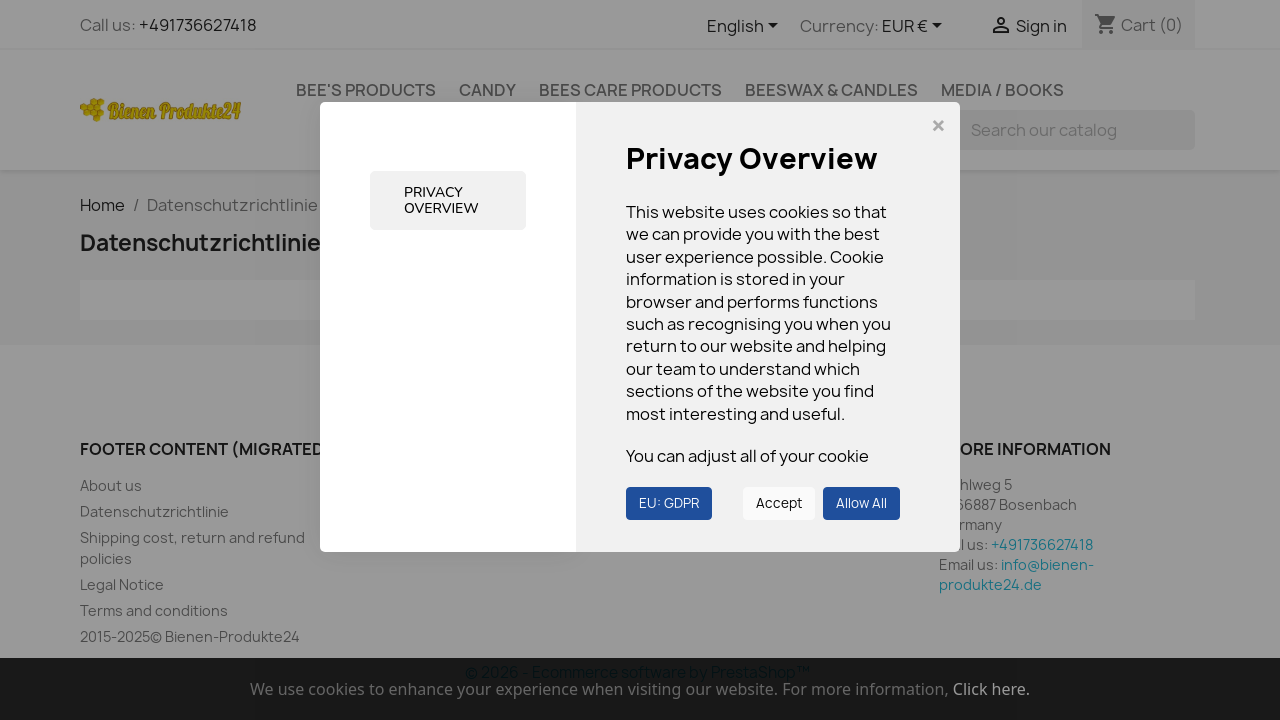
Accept (779, 503)
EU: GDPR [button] (669, 503)
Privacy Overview (441, 200)
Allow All (861, 503)
